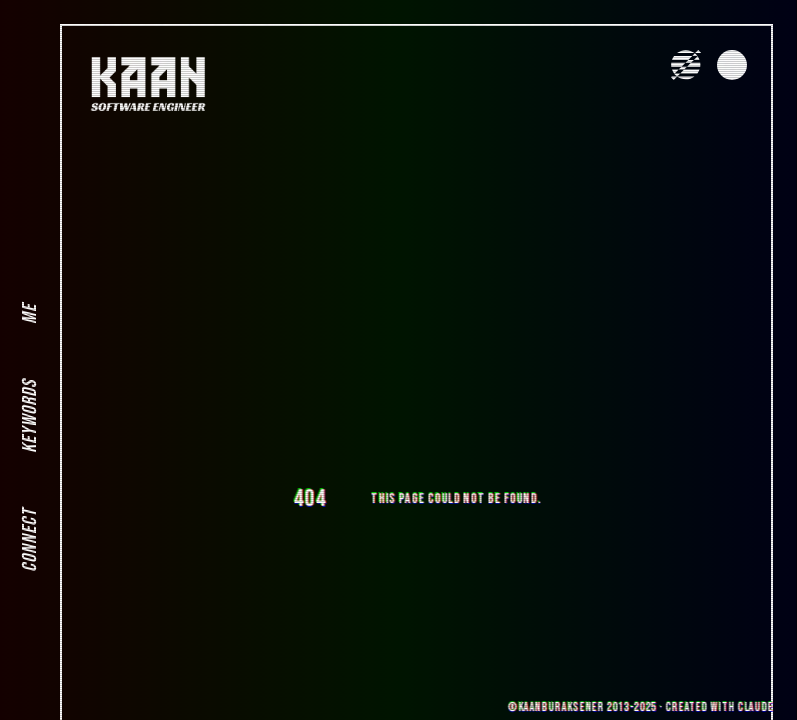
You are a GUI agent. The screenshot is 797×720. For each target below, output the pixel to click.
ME (30, 314)
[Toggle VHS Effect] (686, 65)
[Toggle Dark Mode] (732, 65)
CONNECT (30, 540)
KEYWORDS (30, 416)
